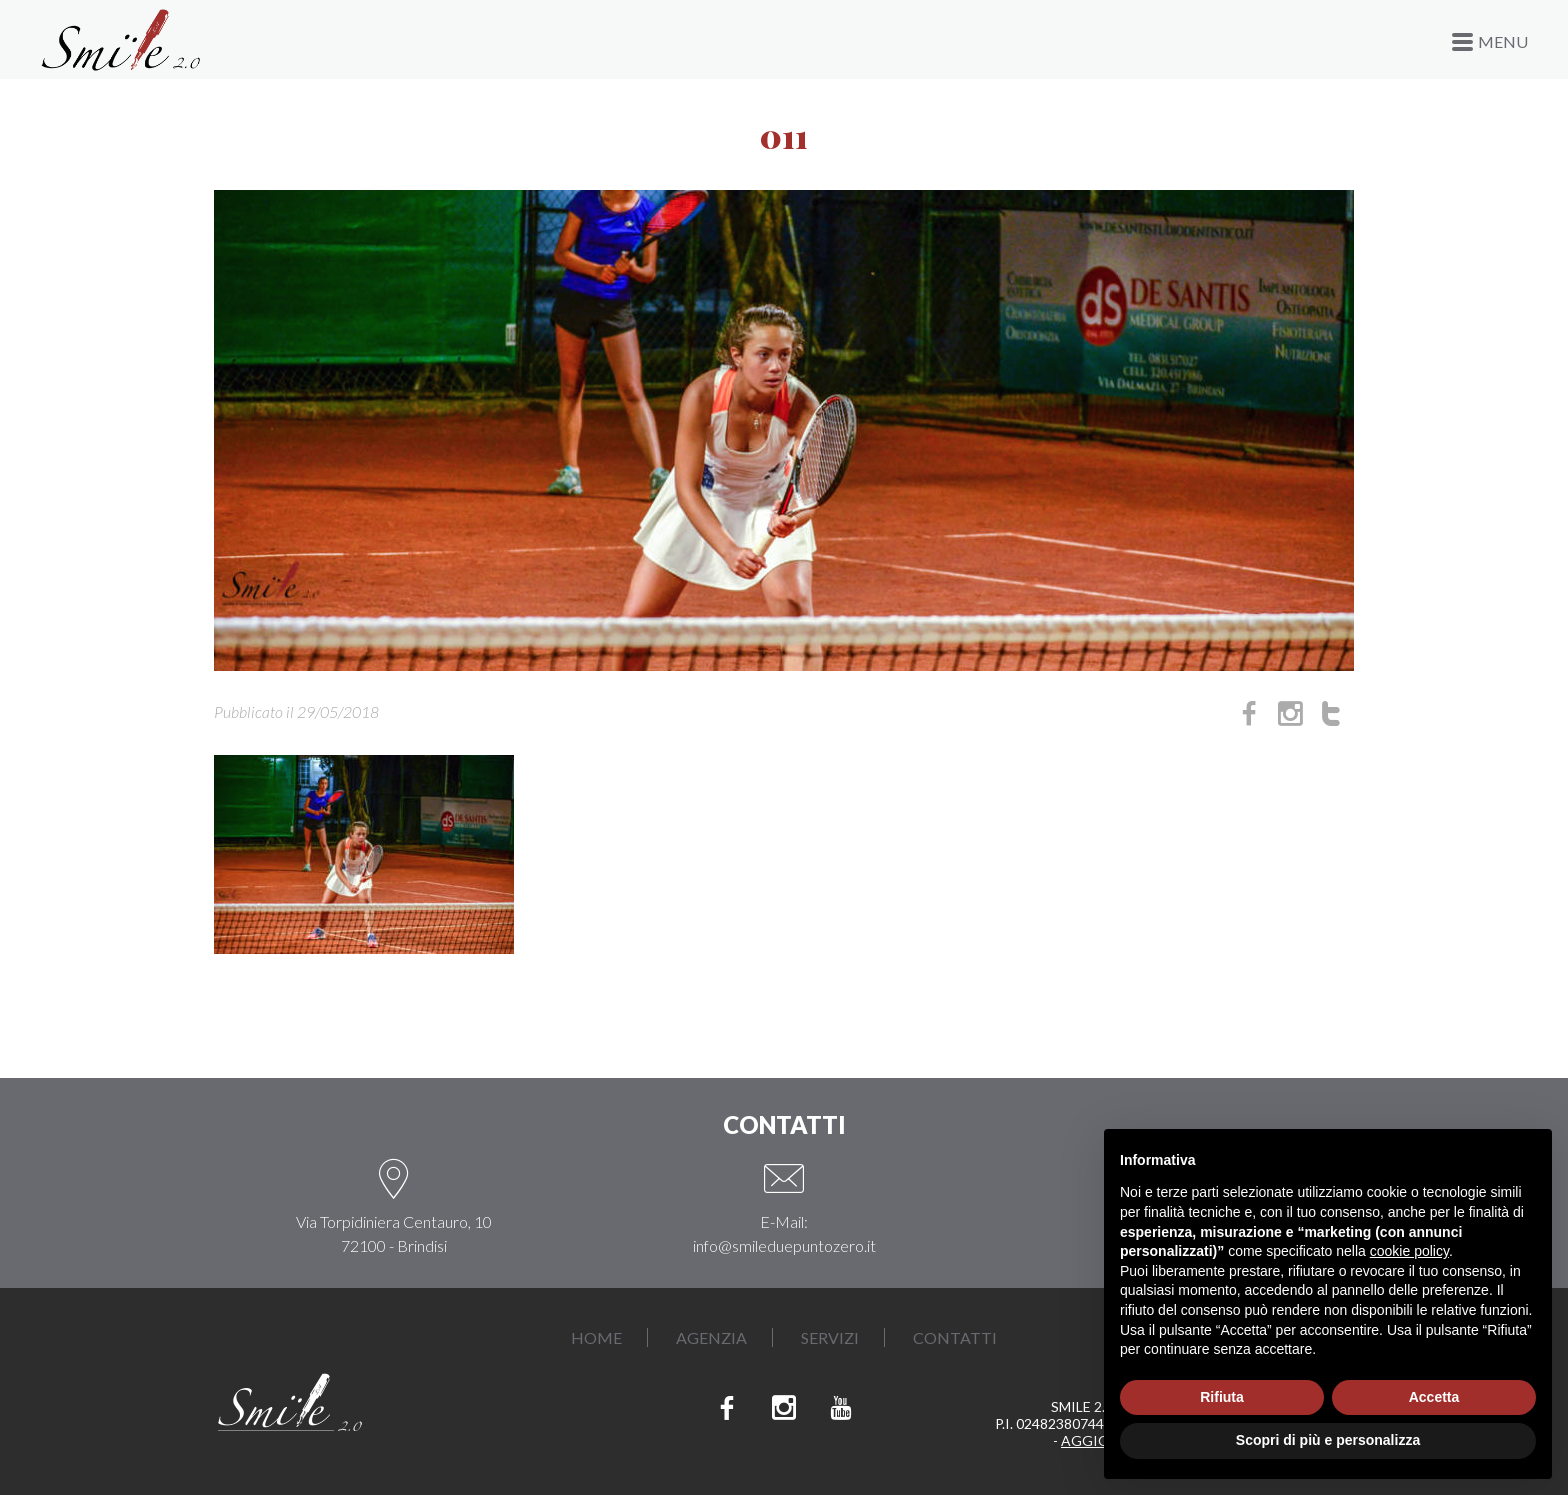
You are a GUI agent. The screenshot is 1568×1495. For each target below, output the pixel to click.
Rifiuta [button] (1222, 1397)
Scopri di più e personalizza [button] (1328, 1440)
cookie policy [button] (1409, 1251)
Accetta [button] (1434, 1397)
